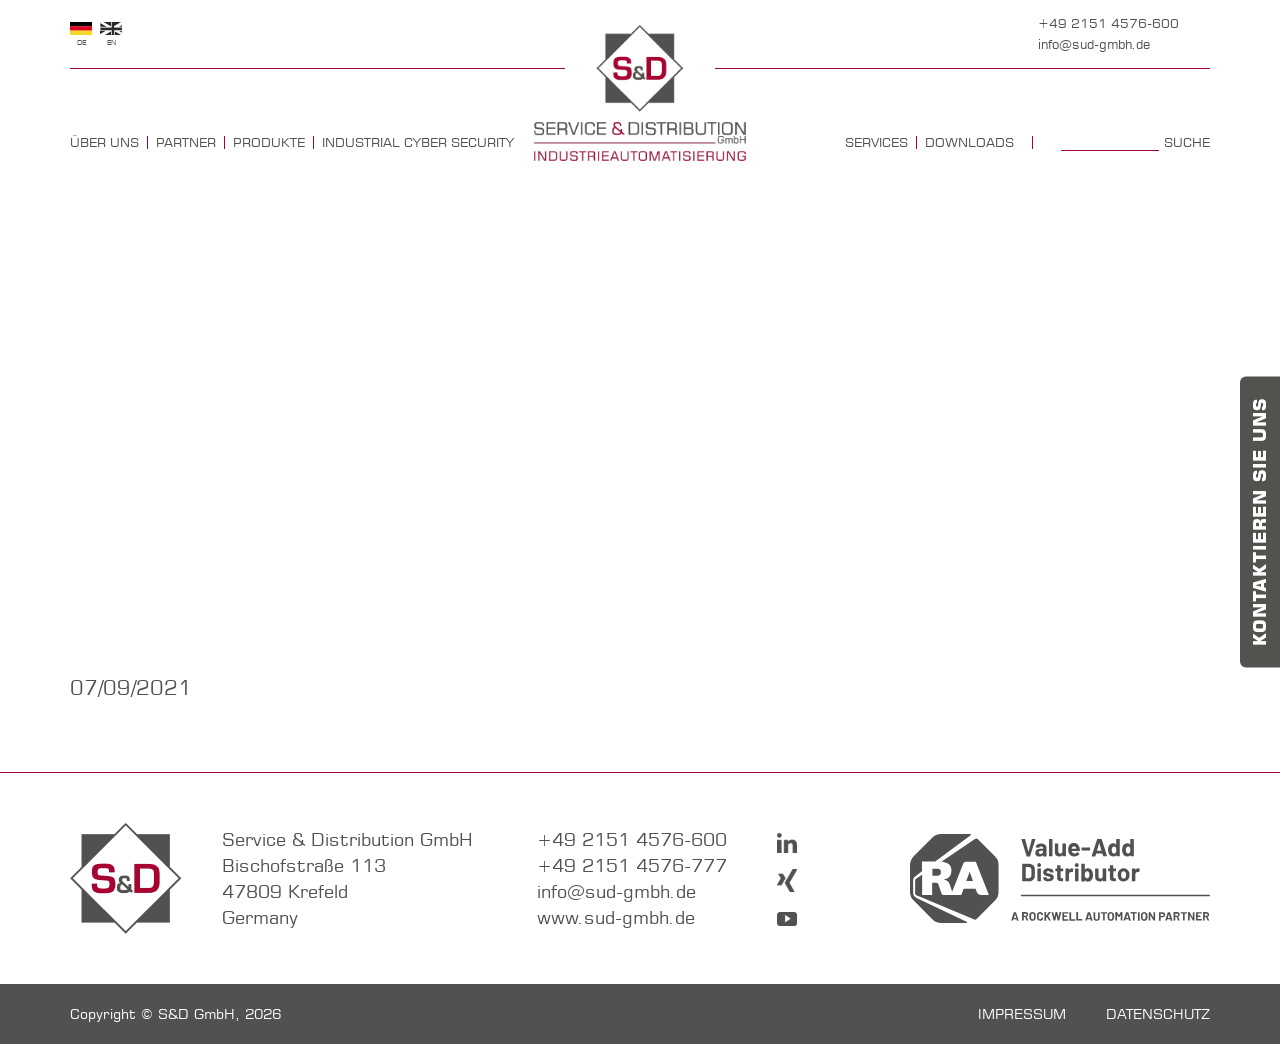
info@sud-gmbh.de (1094, 44)
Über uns (104, 142)
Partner (186, 142)
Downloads (969, 142)
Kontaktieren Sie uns (1260, 522)
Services (876, 142)
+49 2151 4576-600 (1108, 23)
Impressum (1022, 1014)
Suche (1187, 142)
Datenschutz (1158, 1014)
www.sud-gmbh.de (616, 917)
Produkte (269, 142)
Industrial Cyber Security (418, 142)
